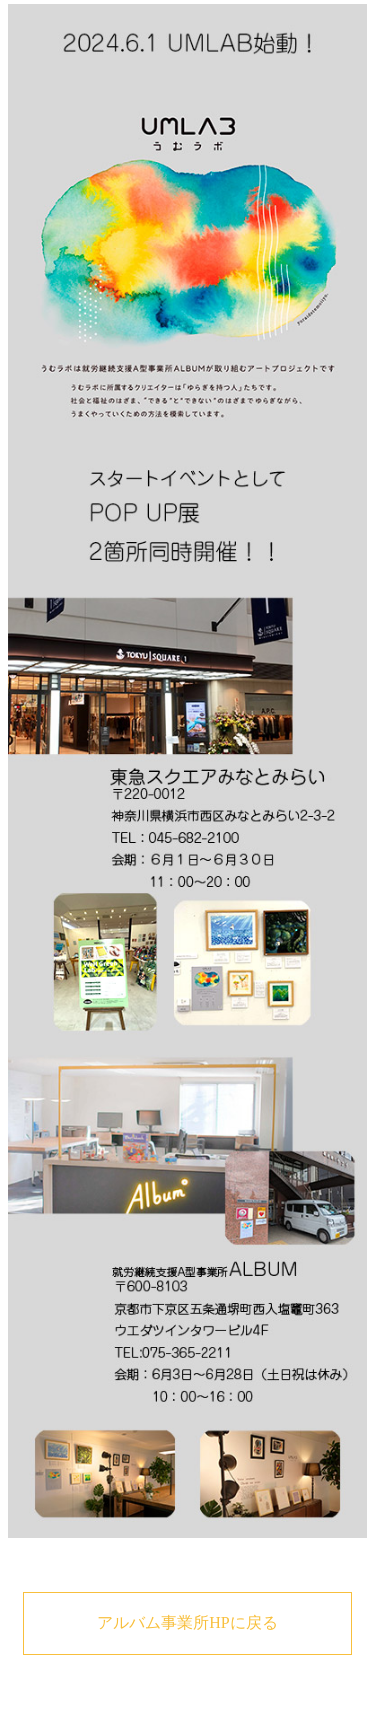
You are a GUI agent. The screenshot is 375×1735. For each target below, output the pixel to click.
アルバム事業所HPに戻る (187, 1622)
